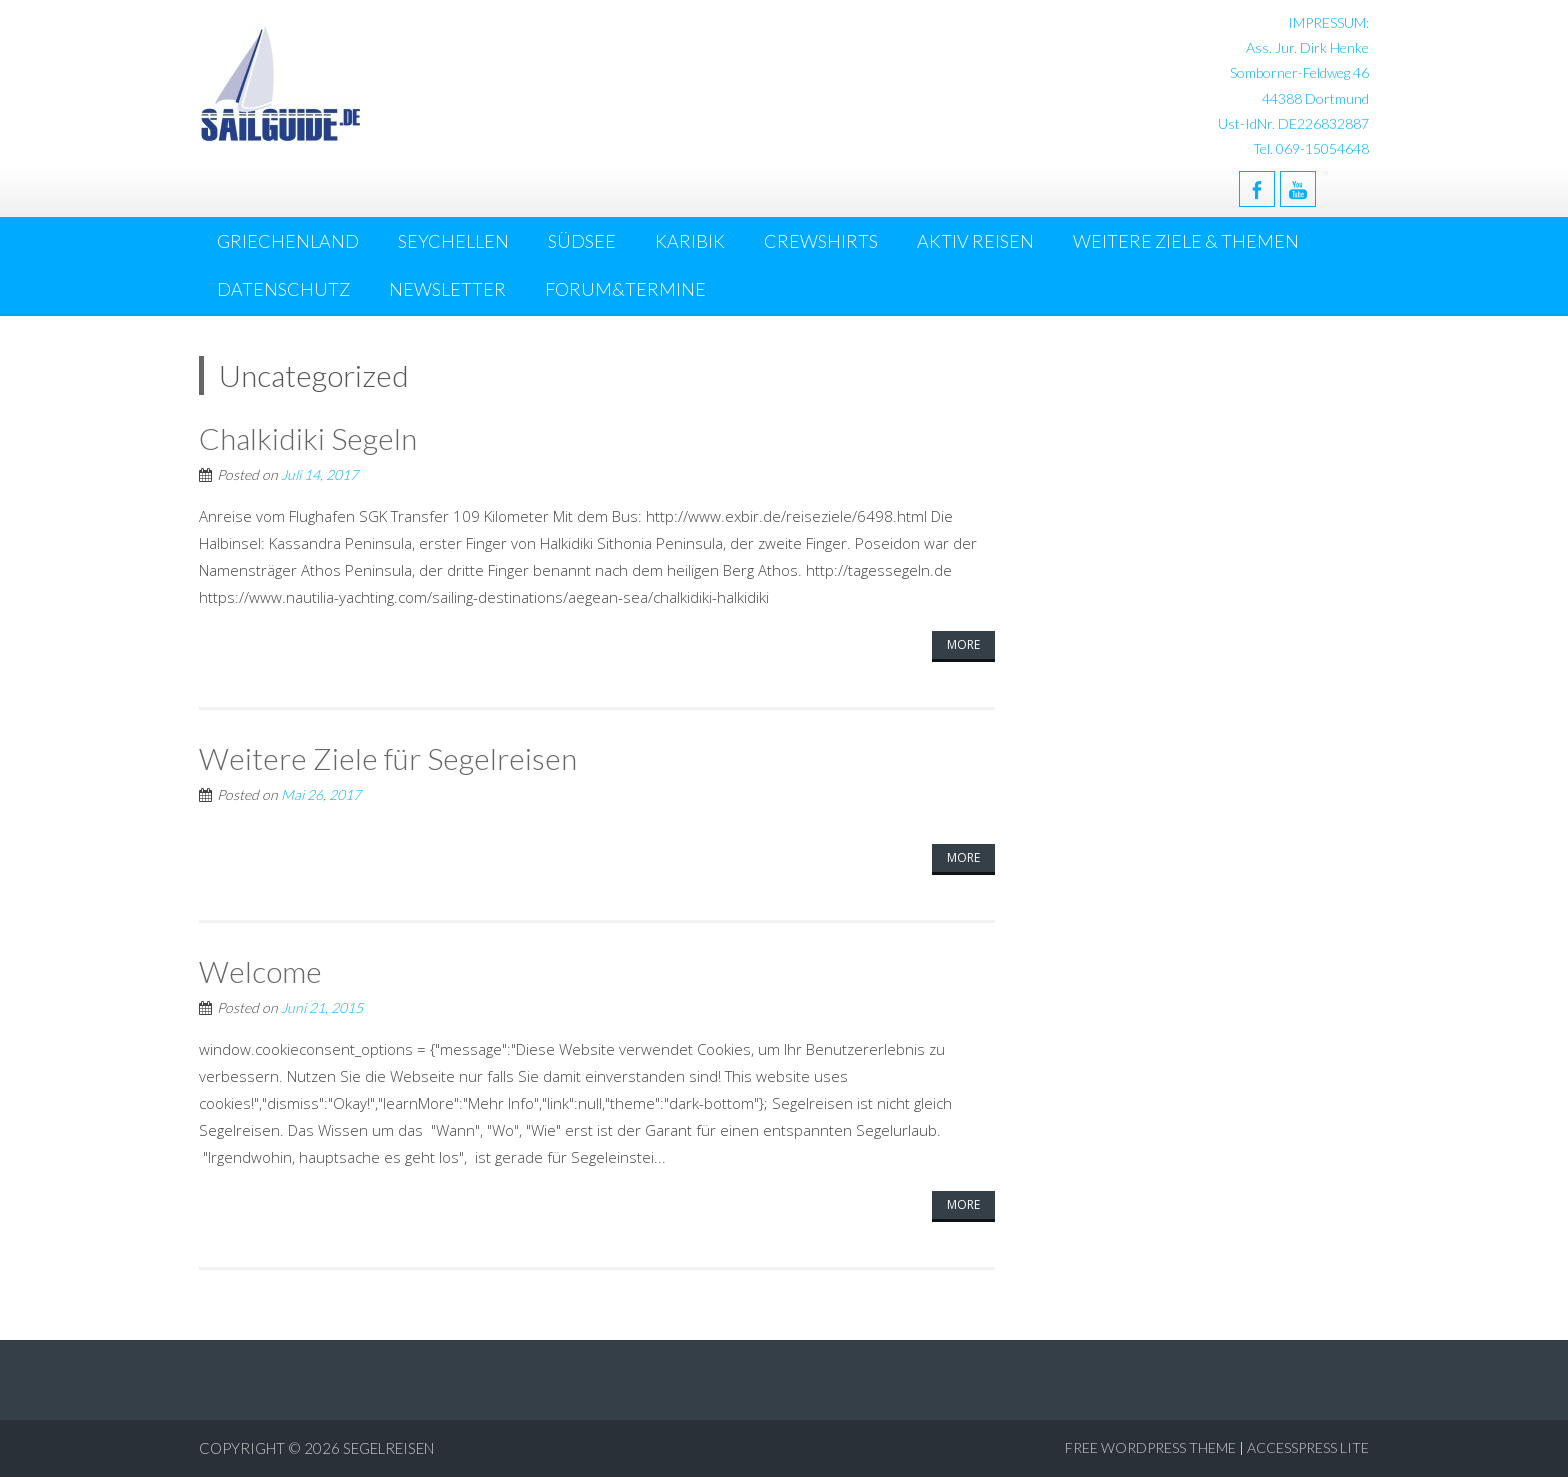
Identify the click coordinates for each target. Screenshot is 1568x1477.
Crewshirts (821, 241)
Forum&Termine (625, 289)
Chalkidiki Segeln (308, 438)
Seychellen (453, 241)
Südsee (582, 241)
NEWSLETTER (447, 289)
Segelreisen (388, 1448)
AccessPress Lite (1308, 1447)
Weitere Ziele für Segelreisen (388, 758)
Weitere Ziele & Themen (1186, 241)
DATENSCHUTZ (283, 289)
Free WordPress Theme (1150, 1447)
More (963, 644)
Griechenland (288, 241)
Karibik (690, 241)
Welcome (260, 971)
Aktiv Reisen (975, 241)
